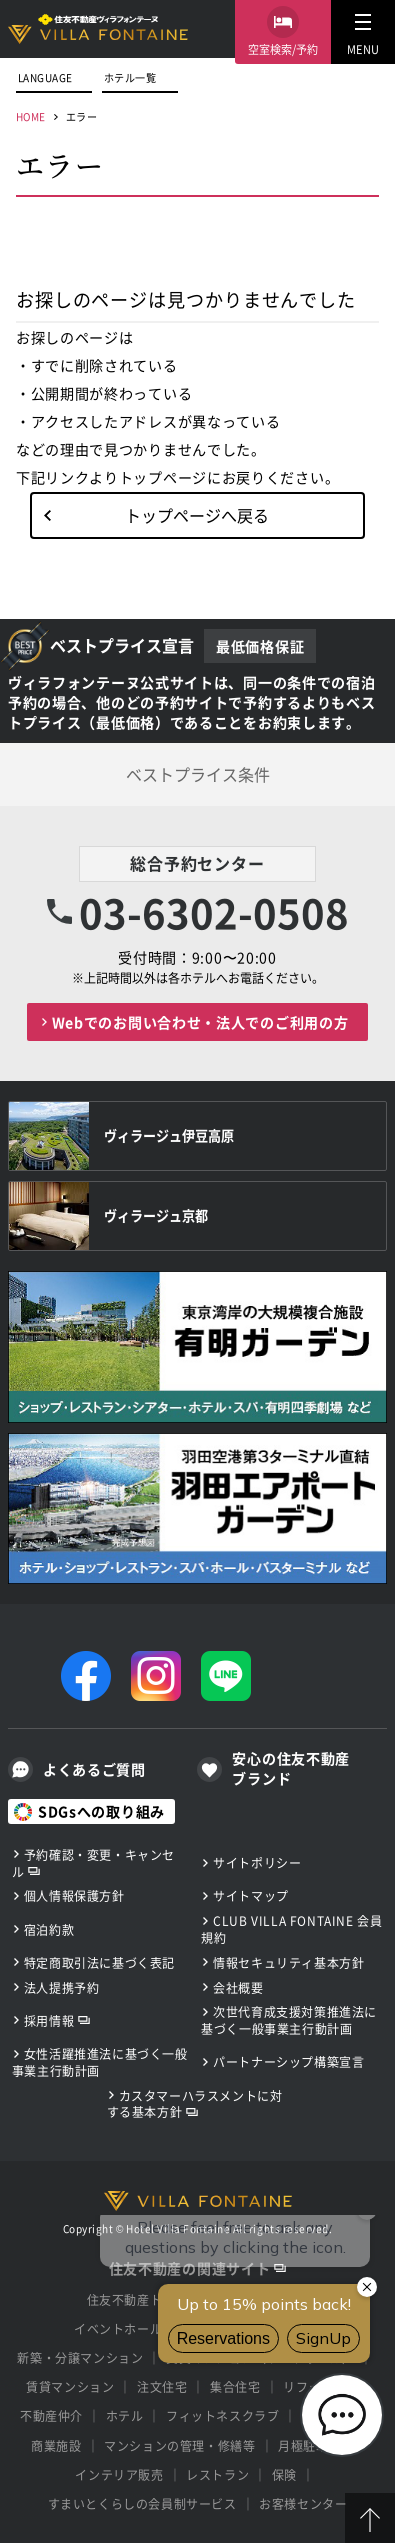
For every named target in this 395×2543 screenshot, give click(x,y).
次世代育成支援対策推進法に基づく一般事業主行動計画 (289, 2020)
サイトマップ (251, 1895)
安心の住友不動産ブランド (291, 1768)
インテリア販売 (119, 2474)
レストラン (217, 2474)
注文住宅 (162, 2386)
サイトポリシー (257, 1862)
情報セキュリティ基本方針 (288, 1962)
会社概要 (238, 1987)
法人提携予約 (62, 1987)
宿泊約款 (49, 1929)
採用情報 (49, 2020)
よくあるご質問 (94, 1769)
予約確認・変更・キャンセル (93, 1863)
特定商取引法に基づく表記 (99, 1962)
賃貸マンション (70, 2386)
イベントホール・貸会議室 (149, 2328)
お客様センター (303, 2503)
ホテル (125, 2415)
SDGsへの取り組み (101, 1811)
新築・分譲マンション (80, 2357)
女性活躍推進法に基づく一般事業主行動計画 (100, 2062)
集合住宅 (235, 2386)
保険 (284, 2474)
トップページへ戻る (197, 515)
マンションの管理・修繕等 (179, 2445)
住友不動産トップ (137, 2299)
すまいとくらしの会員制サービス (142, 2503)
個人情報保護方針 (74, 1895)
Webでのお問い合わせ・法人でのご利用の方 (200, 1022)
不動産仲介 (51, 2415)
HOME (31, 116)
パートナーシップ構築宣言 (288, 2061)
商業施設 (56, 2445)
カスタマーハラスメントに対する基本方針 (195, 2104)
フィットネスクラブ (222, 2415)
